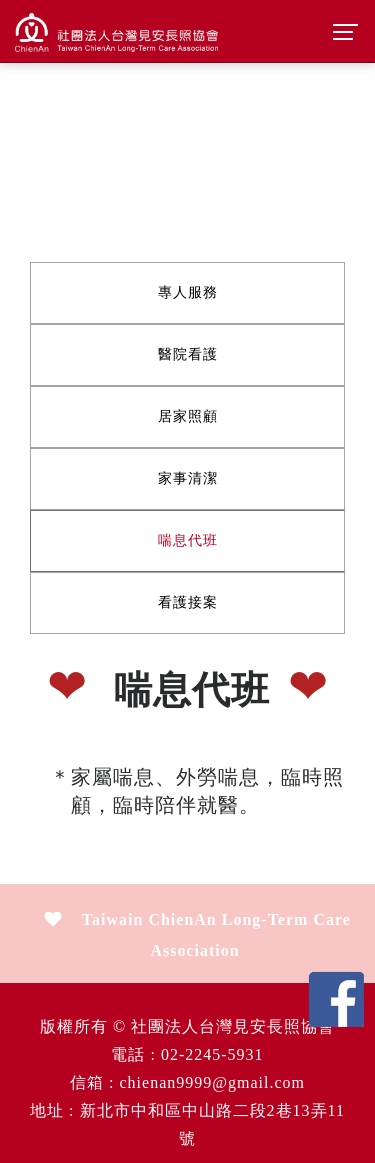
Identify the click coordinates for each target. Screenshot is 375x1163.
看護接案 (188, 602)
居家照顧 (188, 416)
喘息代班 (188, 540)
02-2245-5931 (212, 1054)
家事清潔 (188, 478)
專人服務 (188, 292)
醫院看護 (188, 354)
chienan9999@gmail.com (211, 1082)
